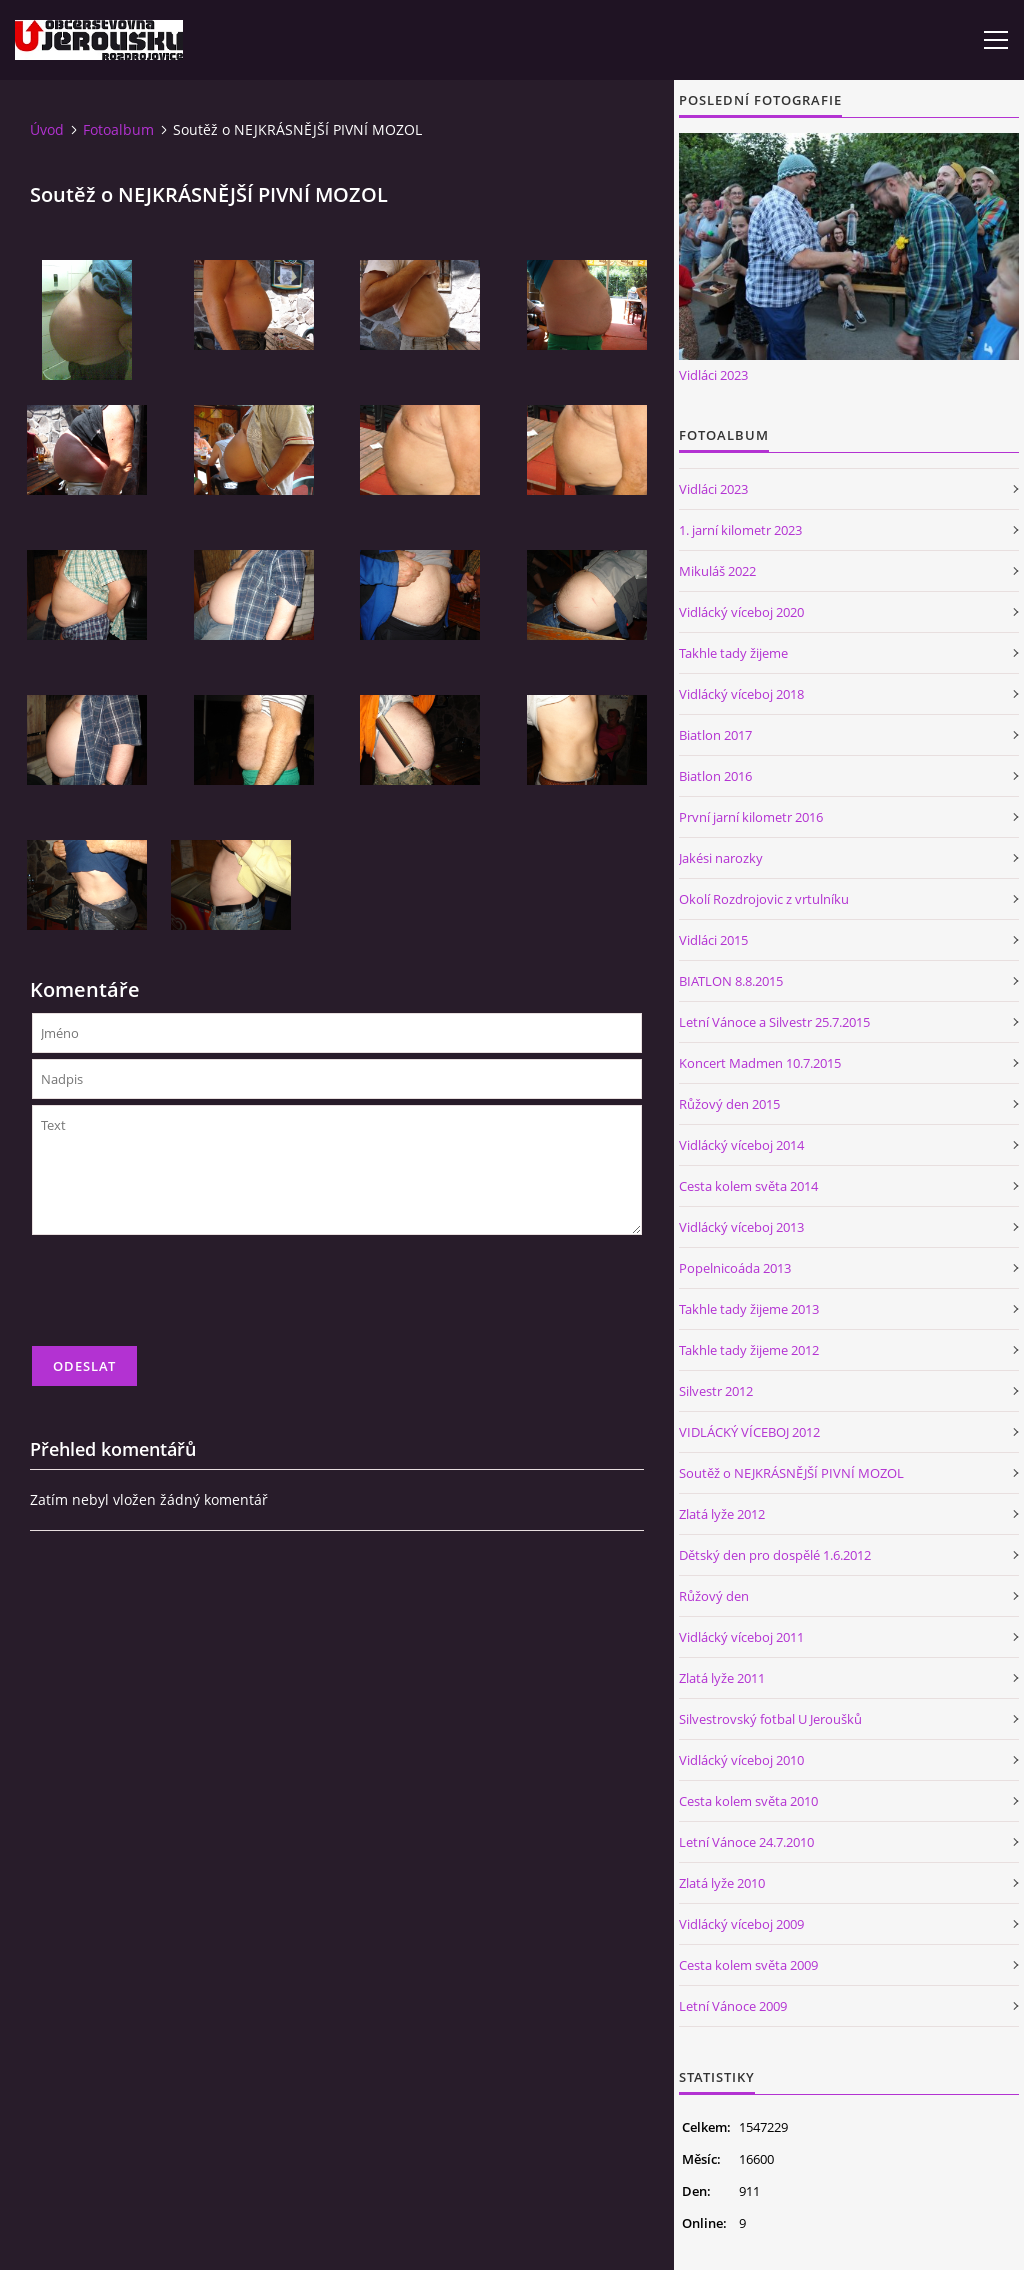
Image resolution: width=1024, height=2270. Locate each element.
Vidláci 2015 (713, 940)
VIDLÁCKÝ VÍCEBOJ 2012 (749, 1432)
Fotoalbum (118, 129)
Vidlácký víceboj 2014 (741, 1145)
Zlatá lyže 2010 (722, 1883)
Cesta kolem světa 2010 (748, 1801)
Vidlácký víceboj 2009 (741, 1924)
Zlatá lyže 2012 (722, 1514)
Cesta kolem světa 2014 (748, 1186)
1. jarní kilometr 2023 (740, 530)
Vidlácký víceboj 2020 (741, 612)
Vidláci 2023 (713, 375)
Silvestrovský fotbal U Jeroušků (770, 1719)
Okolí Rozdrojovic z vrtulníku (764, 899)
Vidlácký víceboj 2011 (741, 1637)
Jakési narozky (721, 858)
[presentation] (184, 1299)
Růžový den (714, 1596)
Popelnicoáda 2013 (735, 1268)
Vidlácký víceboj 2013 (741, 1227)
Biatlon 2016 (715, 776)
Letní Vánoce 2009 (733, 2006)
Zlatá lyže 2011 (722, 1678)
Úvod (47, 129)
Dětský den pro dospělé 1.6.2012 (775, 1555)
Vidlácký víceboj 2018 (741, 694)
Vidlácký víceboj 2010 (741, 1760)
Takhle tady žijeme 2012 (749, 1350)
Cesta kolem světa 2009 (748, 1965)
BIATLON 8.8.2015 (731, 981)
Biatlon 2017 (715, 735)
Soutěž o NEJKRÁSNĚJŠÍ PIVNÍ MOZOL (791, 1473)
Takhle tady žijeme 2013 (749, 1309)
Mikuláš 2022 (717, 571)
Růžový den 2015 (729, 1104)
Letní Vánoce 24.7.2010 (746, 1842)
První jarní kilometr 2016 (751, 817)
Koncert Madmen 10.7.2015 (760, 1063)
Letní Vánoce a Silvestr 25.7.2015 (774, 1022)
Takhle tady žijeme (733, 653)
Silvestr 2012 (716, 1391)
